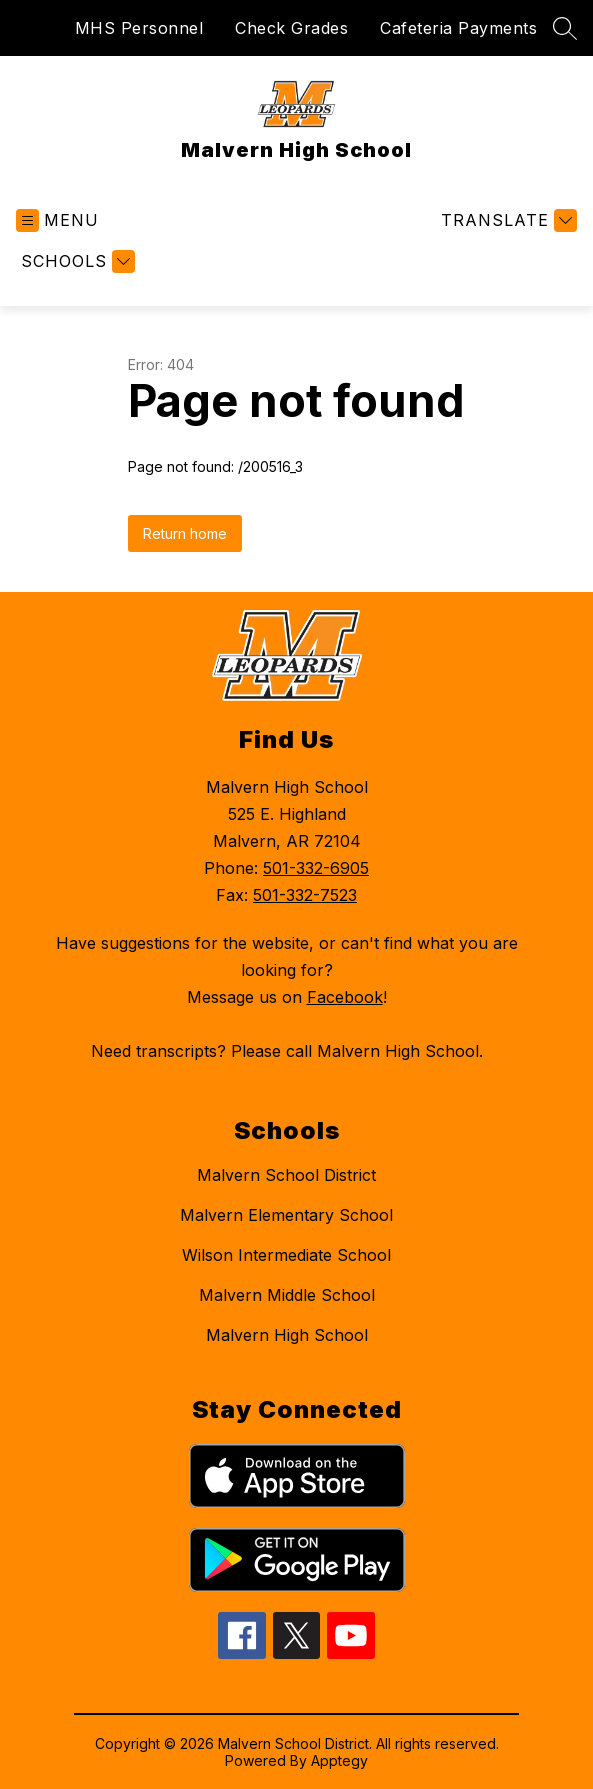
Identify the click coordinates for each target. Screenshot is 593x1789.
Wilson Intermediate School (286, 1255)
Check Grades (291, 28)
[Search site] (565, 28)
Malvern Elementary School (286, 1215)
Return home (185, 533)
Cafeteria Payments (458, 28)
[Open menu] (57, 220)
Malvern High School (287, 1335)
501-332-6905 (316, 868)
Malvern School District (286, 1175)
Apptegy (339, 1760)
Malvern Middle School (287, 1295)
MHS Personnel (139, 28)
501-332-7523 (305, 895)
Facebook (345, 997)
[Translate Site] (506, 220)
